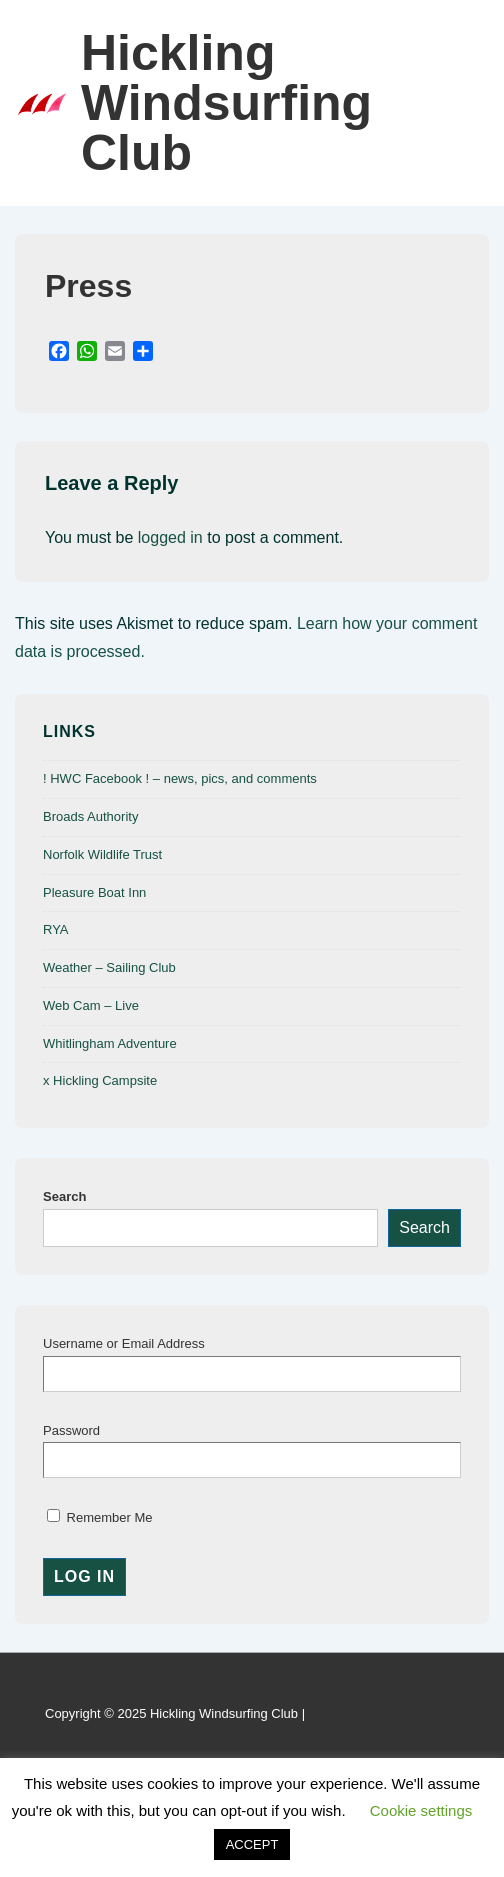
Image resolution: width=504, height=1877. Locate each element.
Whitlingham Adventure (110, 1043)
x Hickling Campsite (100, 1080)
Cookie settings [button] (421, 1810)
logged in (170, 537)
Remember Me (100, 1517)
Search (64, 1196)
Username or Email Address (124, 1343)
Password (71, 1430)
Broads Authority (90, 816)
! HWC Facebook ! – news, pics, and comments (180, 778)
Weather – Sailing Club (109, 967)
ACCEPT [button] (252, 1844)
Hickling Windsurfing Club (226, 103)
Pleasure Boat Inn (94, 892)
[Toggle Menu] (468, 103)
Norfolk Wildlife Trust (102, 854)
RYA (56, 929)
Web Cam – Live (91, 1005)
